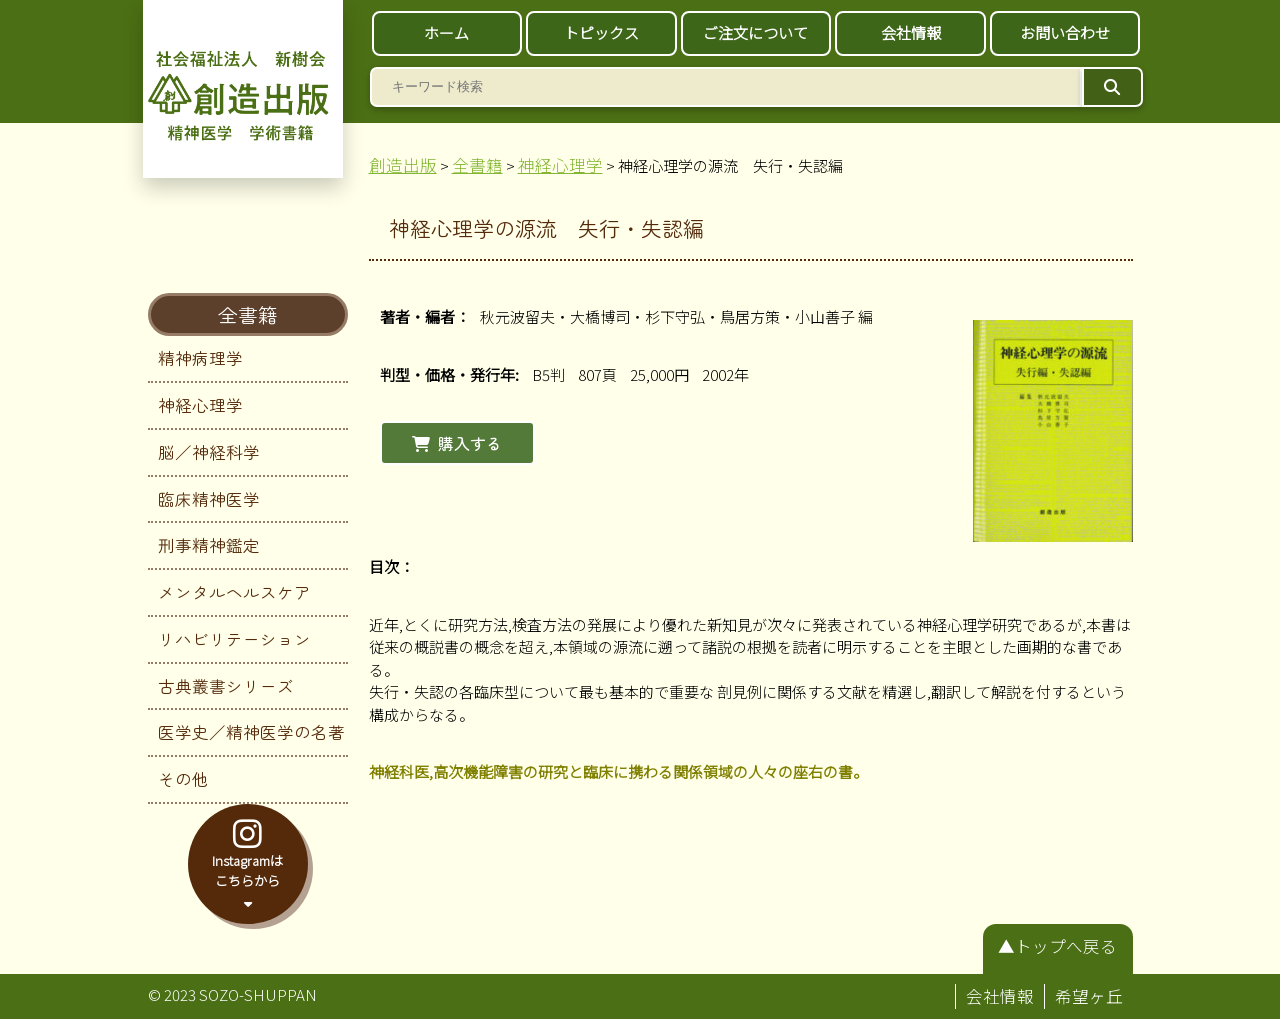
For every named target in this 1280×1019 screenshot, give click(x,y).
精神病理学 (200, 358)
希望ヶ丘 (1089, 996)
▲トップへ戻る (1057, 946)
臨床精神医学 (209, 499)
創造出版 (403, 165)
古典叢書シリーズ (226, 686)
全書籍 (248, 314)
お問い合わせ (1065, 32)
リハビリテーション (234, 639)
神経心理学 (200, 405)
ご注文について (755, 32)
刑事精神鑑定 (209, 545)
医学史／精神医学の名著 (251, 732)
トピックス (601, 32)
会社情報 (911, 32)
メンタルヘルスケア (234, 592)
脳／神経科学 (209, 452)
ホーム (446, 32)
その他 (183, 779)
